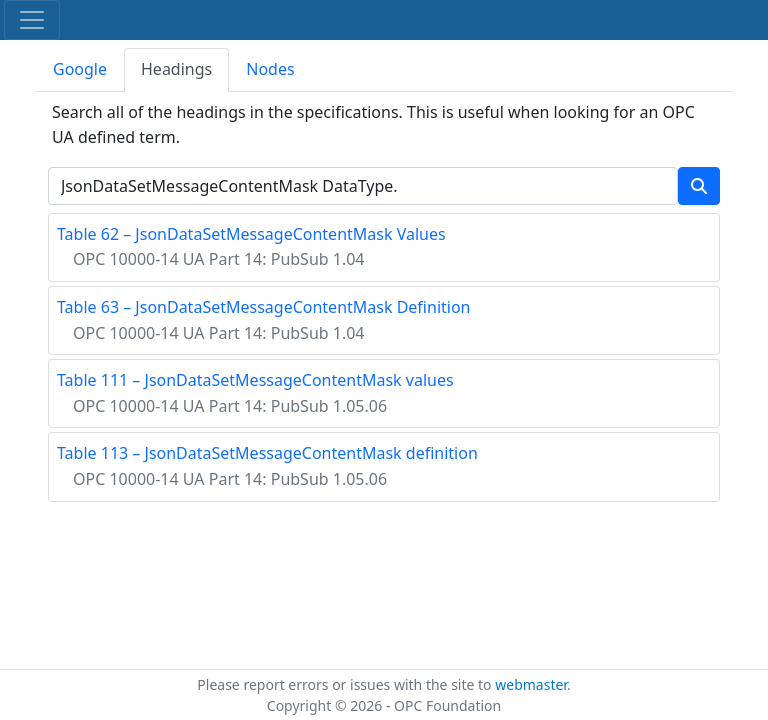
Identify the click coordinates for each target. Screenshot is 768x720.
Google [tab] (80, 69)
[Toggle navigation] (32, 20)
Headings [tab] (176, 69)
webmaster (531, 684)
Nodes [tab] (270, 69)
